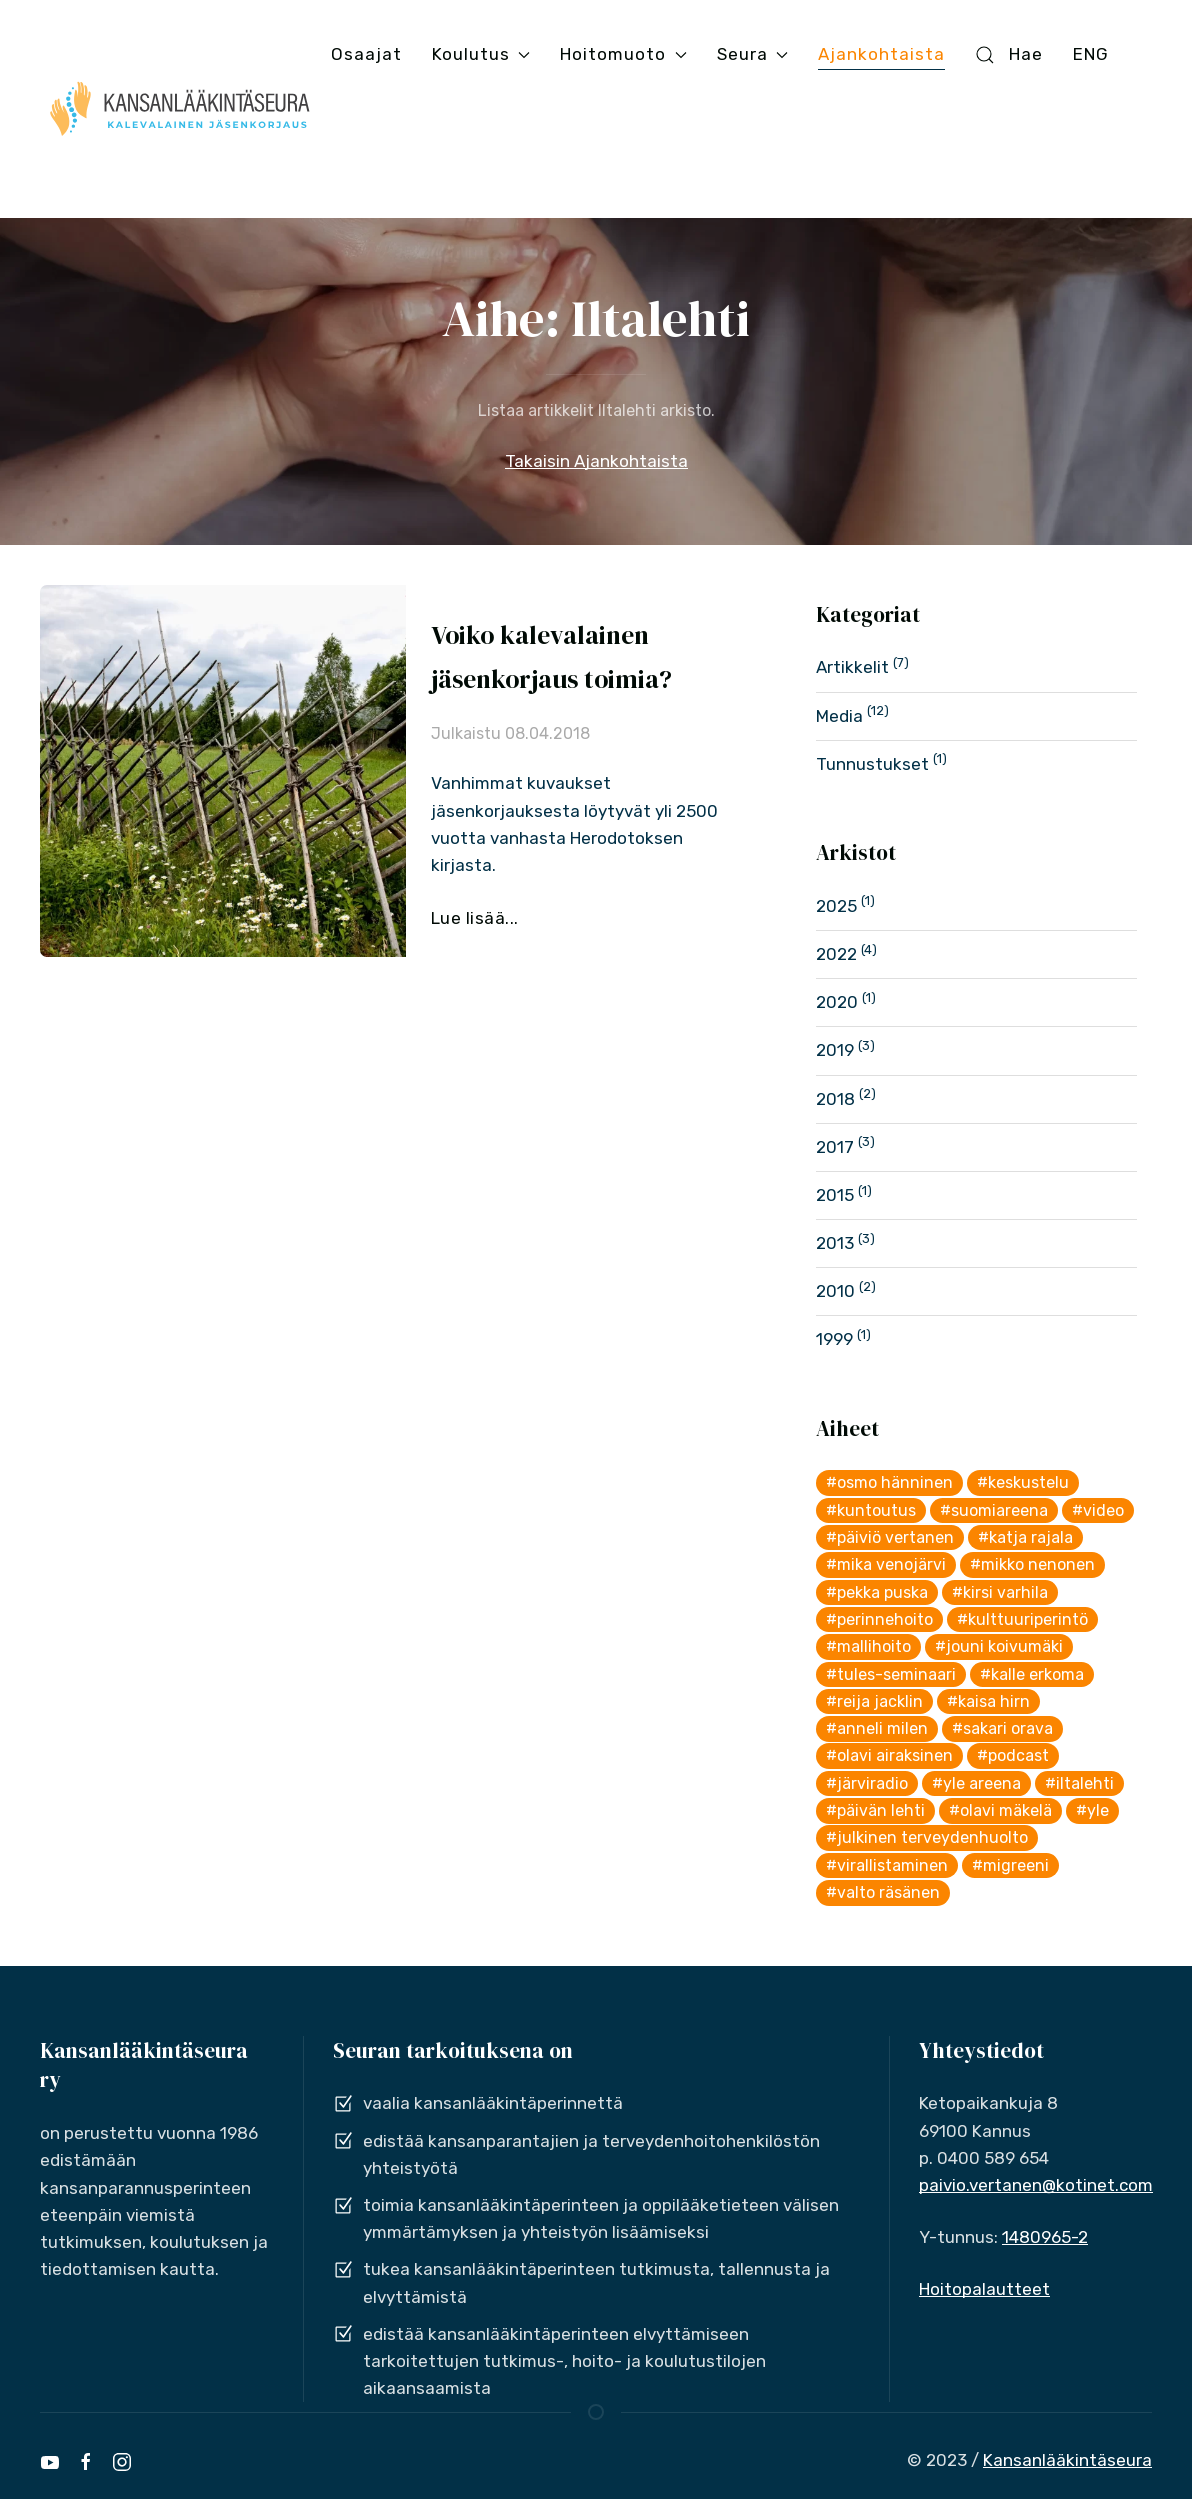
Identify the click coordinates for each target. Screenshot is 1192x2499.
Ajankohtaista (881, 54)
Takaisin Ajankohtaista (596, 461)
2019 (835, 1050)
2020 (837, 1002)
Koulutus (481, 54)
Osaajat (366, 54)
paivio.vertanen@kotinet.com (1036, 2185)
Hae (1009, 54)
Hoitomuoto (623, 54)
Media (839, 716)
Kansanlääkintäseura (1067, 2460)
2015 (835, 1195)
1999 (834, 1339)
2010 (835, 1291)
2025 (836, 906)
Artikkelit (852, 667)
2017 (835, 1147)
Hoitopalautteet (984, 2289)
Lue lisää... (475, 918)
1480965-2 (1045, 2237)
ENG (1091, 54)
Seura (752, 54)
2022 (836, 954)
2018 (835, 1099)
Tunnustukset (872, 764)
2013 (835, 1243)
